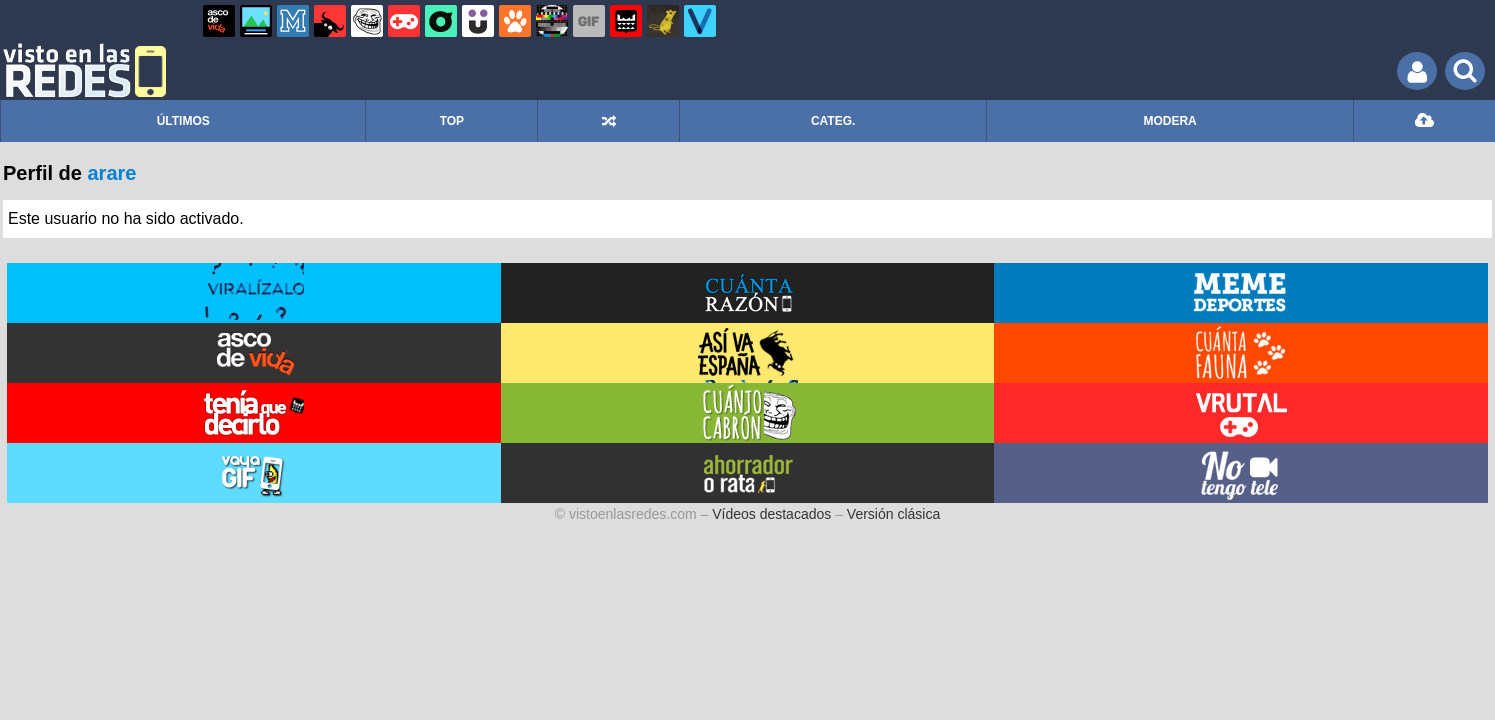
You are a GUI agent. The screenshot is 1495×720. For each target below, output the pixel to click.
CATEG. (833, 121)
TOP (452, 121)
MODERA (1169, 121)
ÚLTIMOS (183, 121)
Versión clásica (893, 514)
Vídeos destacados (771, 514)
